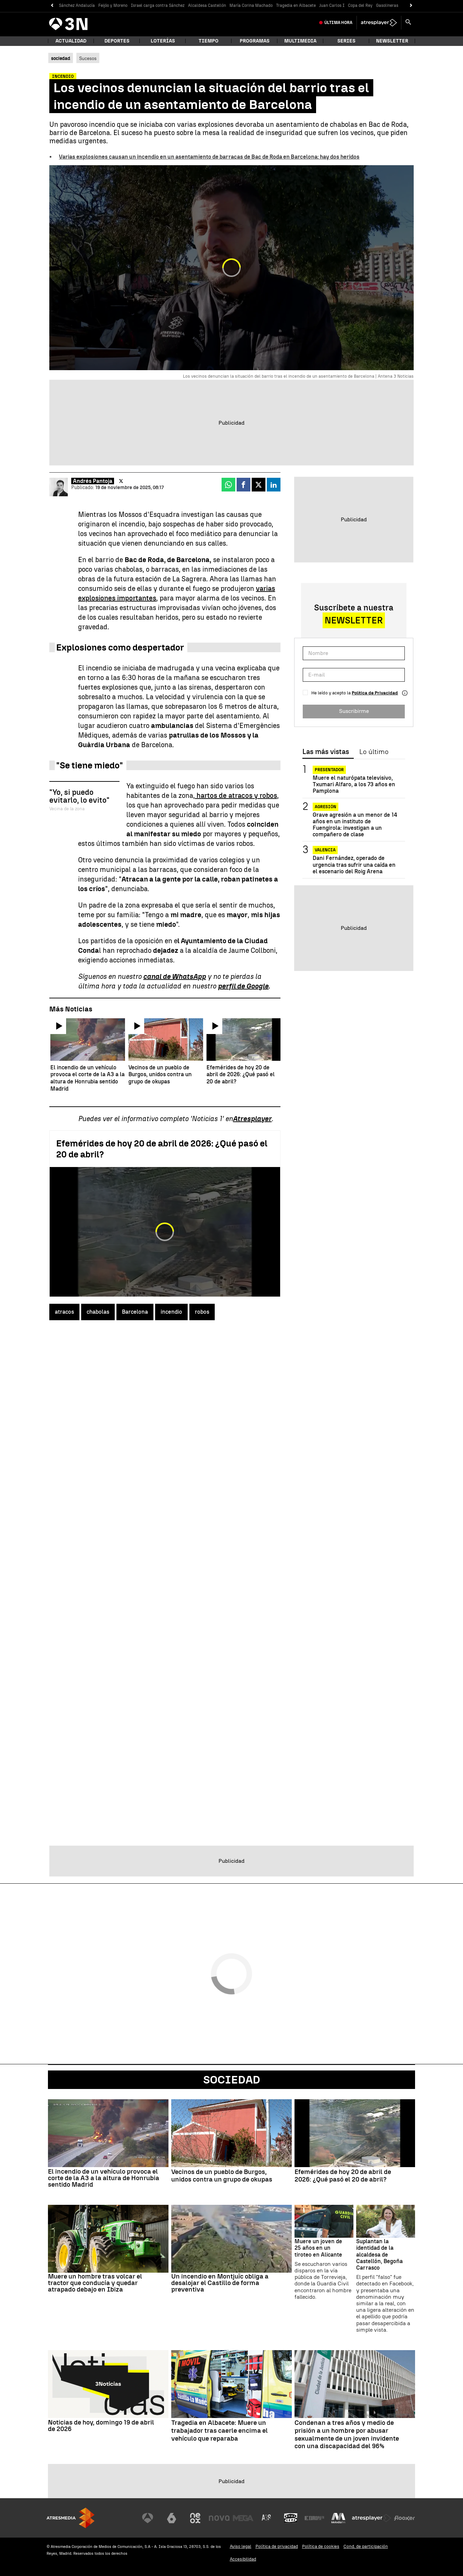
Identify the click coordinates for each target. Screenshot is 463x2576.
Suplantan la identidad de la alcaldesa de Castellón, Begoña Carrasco (379, 2254)
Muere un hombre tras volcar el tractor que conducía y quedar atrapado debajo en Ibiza (95, 2283)
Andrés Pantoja (92, 481)
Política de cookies (320, 2546)
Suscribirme (354, 711)
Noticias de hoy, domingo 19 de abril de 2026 (101, 2425)
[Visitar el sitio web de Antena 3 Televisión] (147, 2518)
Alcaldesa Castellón (207, 5)
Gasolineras (387, 5)
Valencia (325, 850)
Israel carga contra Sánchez (158, 5)
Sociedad (231, 2079)
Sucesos (88, 58)
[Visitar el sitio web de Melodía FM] (338, 2518)
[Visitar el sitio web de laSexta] (171, 2518)
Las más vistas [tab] (325, 752)
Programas (255, 41)
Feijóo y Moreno (112, 5)
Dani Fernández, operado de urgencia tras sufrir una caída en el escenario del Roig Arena (354, 864)
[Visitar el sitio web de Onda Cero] (290, 2518)
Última (338, 22)
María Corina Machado (251, 5)
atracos (64, 1312)
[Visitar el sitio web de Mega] (243, 2518)
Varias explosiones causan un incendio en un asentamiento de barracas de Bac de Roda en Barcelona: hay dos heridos (209, 157)
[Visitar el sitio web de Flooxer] (404, 2518)
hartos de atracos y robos (236, 795)
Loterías (163, 41)
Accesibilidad (243, 2559)
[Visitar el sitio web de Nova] (219, 2518)
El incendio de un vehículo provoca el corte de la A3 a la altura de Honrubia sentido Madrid (103, 2178)
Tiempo (208, 41)
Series (346, 41)
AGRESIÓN (325, 806)
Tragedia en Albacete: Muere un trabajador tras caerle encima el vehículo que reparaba (219, 2430)
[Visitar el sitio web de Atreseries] (266, 2518)
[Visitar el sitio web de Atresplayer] (371, 2518)
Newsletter (392, 41)
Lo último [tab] (373, 752)
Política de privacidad (276, 2546)
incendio (171, 1312)
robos (202, 1312)
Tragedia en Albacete (296, 5)
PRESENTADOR (329, 769)
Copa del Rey (360, 5)
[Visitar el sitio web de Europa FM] (314, 2518)
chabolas (98, 1312)
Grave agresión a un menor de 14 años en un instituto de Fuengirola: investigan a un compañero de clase (355, 825)
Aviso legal (240, 2546)
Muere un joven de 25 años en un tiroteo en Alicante (318, 2248)
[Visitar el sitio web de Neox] (195, 2518)
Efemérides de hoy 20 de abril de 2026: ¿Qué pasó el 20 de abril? (343, 2176)
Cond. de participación (365, 2546)
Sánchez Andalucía (77, 5)
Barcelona (135, 1312)
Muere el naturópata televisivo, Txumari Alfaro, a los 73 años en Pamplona (354, 784)
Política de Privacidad (375, 692)
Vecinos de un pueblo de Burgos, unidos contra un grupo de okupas (221, 2176)
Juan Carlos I (332, 5)
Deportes (116, 41)
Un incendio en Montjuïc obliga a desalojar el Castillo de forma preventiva (219, 2283)
